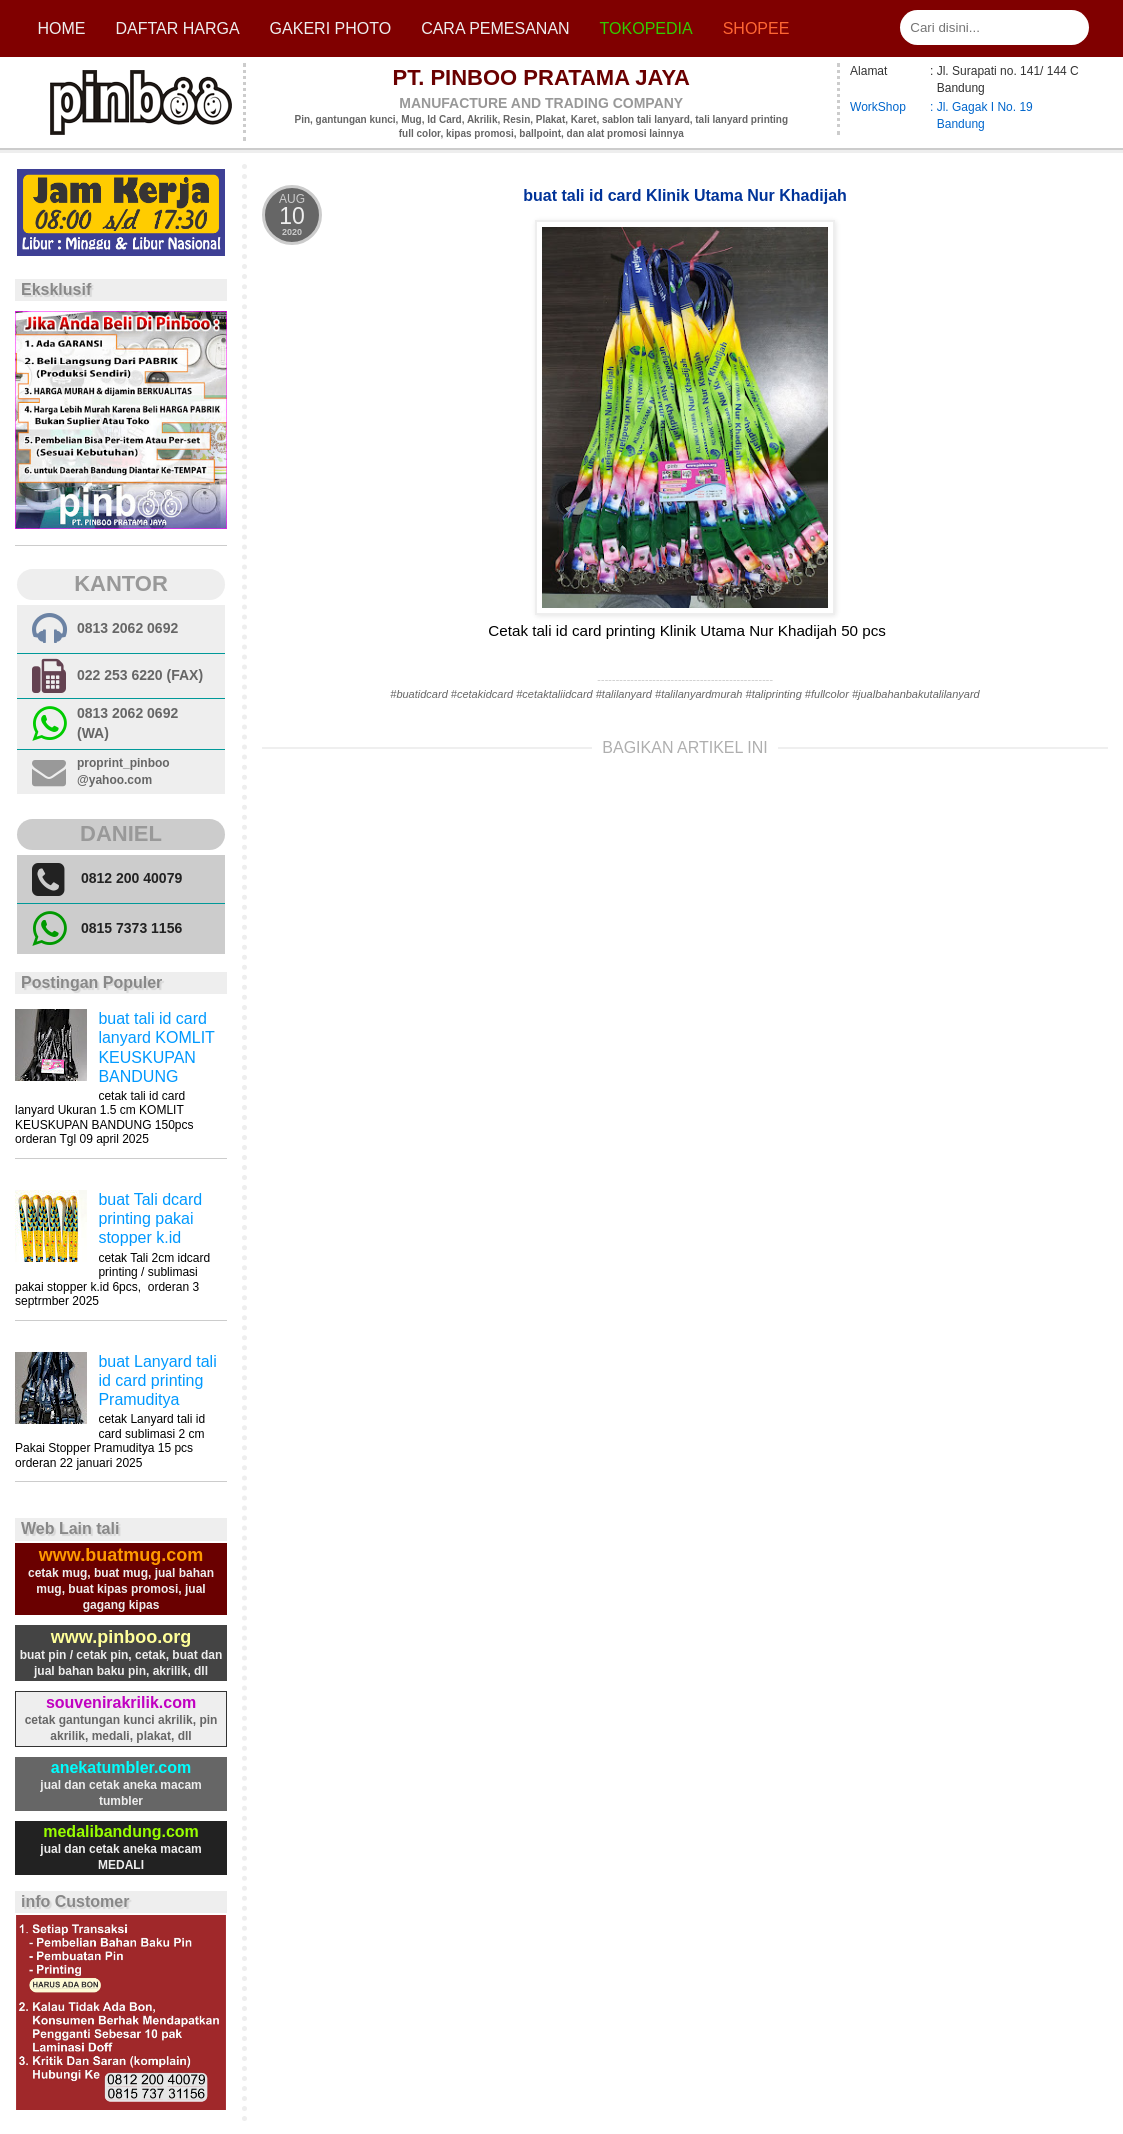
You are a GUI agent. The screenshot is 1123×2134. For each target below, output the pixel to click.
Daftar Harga (177, 28)
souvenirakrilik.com (121, 1702)
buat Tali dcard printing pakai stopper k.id (150, 1218)
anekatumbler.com (121, 1767)
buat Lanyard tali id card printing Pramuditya (157, 1380)
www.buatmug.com (121, 1555)
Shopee (756, 28)
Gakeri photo (331, 28)
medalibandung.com (121, 1831)
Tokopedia (646, 28)
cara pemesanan (495, 28)
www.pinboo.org (121, 1637)
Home (61, 28)
